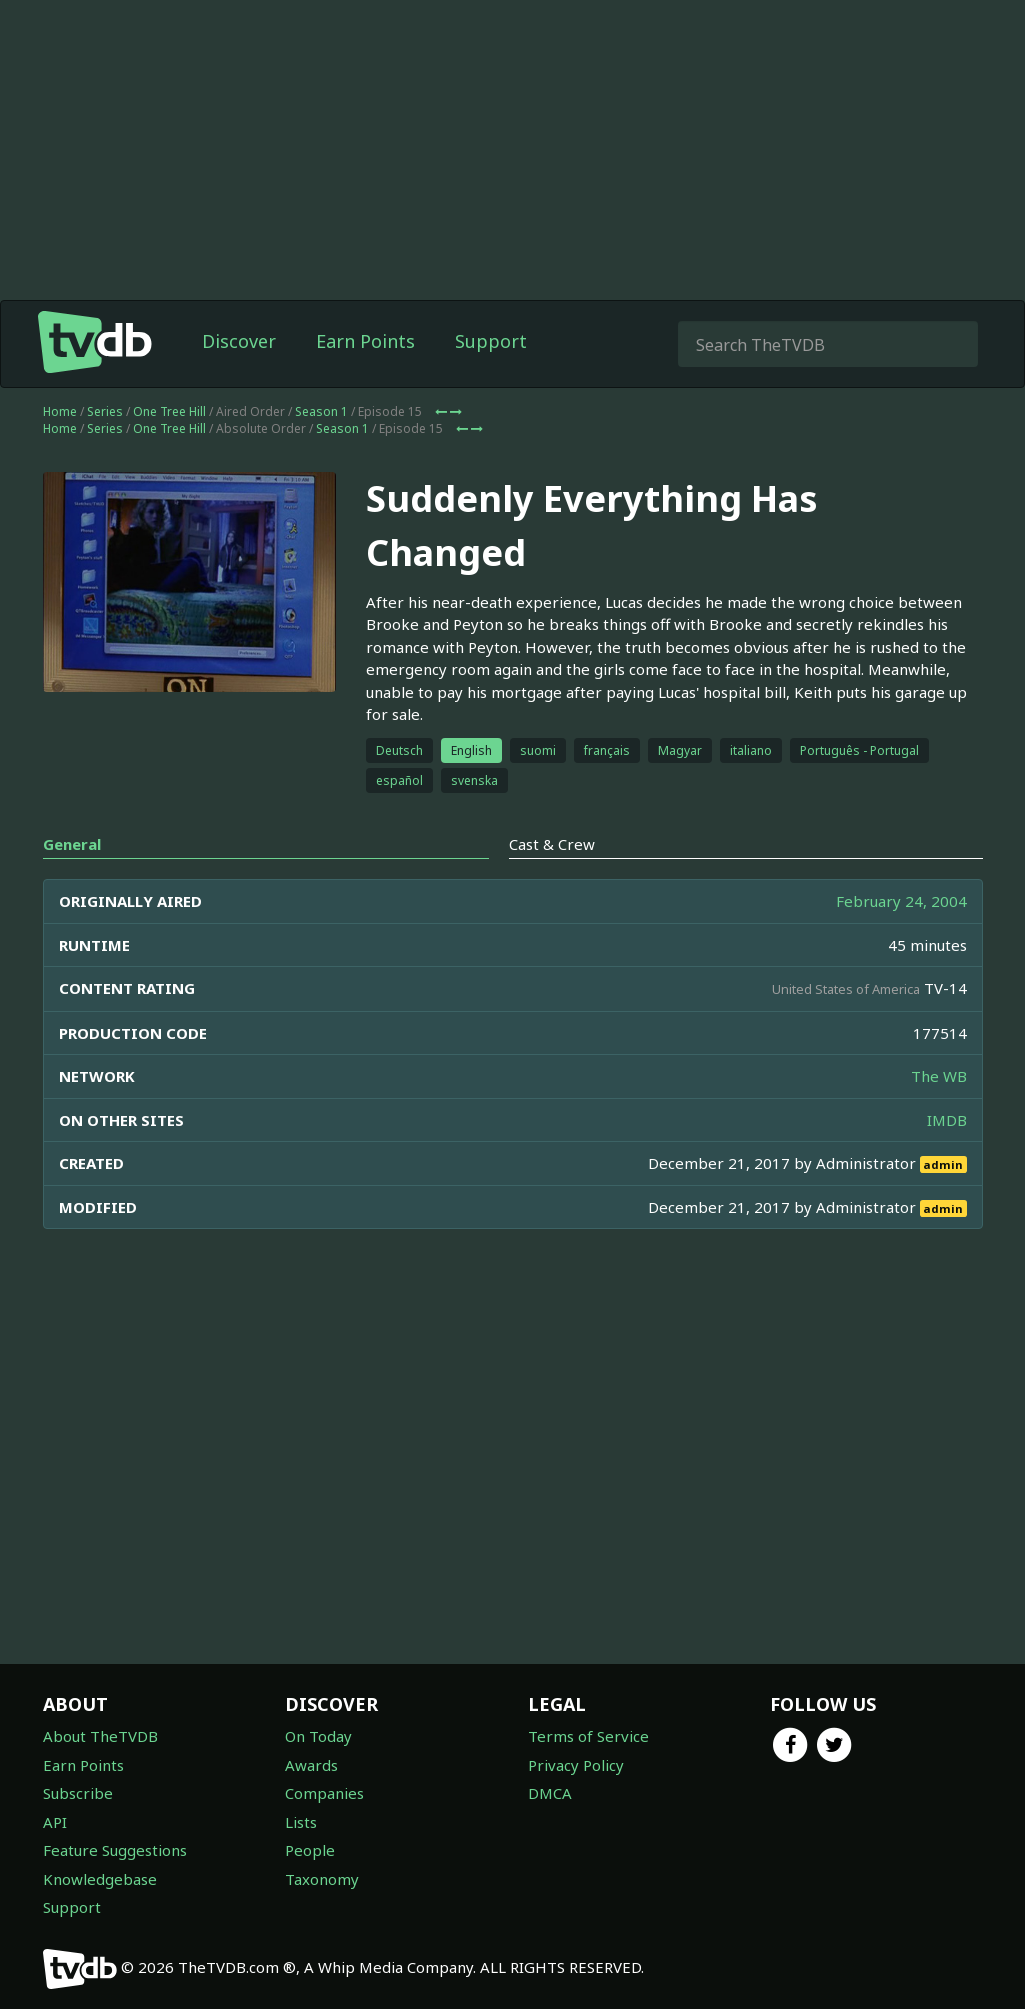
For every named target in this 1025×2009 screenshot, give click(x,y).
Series (105, 451)
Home (60, 451)
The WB (939, 1116)
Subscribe (78, 1793)
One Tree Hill (169, 451)
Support (491, 381)
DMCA (550, 1793)
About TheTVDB (100, 1736)
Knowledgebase (100, 1879)
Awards (311, 1765)
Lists (301, 1822)
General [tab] (72, 884)
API (55, 1822)
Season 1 (321, 451)
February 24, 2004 (901, 941)
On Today (318, 1736)
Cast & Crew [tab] (552, 884)
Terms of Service (588, 1736)
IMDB (947, 1160)
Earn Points (365, 381)
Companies (324, 1793)
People (310, 1850)
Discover (239, 381)
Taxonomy (322, 1879)
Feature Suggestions (115, 1850)
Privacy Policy (576, 1765)
